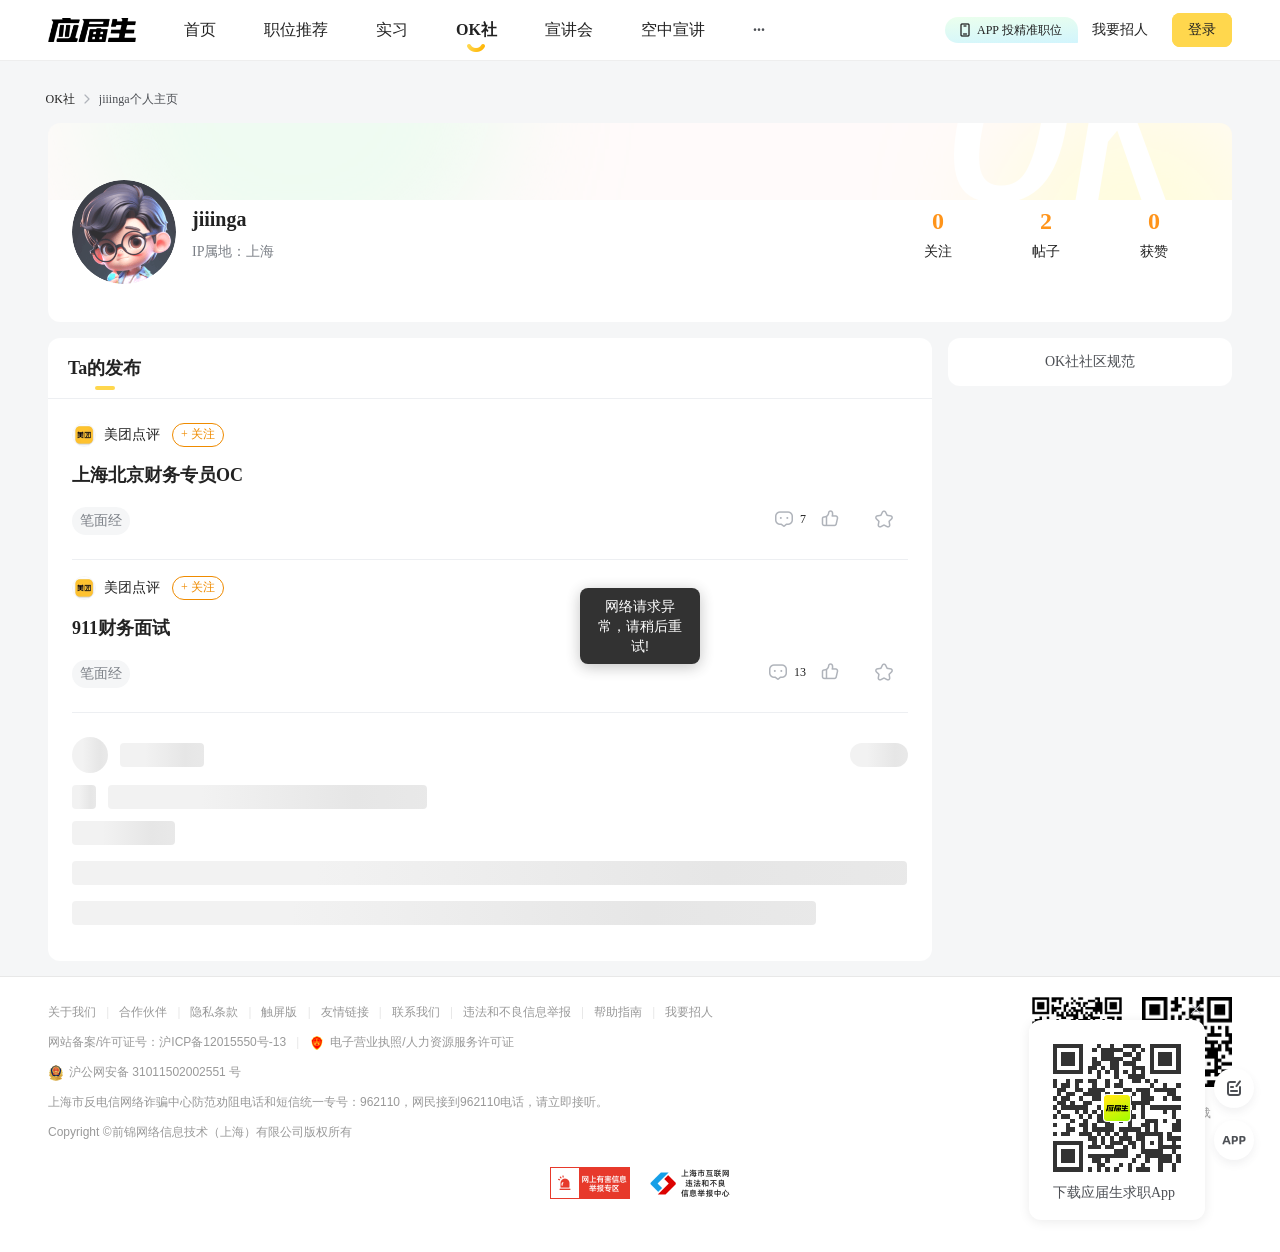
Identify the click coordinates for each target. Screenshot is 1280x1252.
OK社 (60, 99)
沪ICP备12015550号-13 (222, 1042)
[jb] (590, 1184)
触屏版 (279, 1012)
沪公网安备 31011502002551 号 (144, 1073)
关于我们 (72, 1012)
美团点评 (132, 434)
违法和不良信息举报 (517, 1012)
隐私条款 (214, 1012)
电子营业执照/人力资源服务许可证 (411, 1042)
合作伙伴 (143, 1012)
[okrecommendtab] (476, 30)
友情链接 (345, 1012)
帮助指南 (618, 1012)
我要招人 (1120, 29)
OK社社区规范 (1090, 361)
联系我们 (416, 1012)
